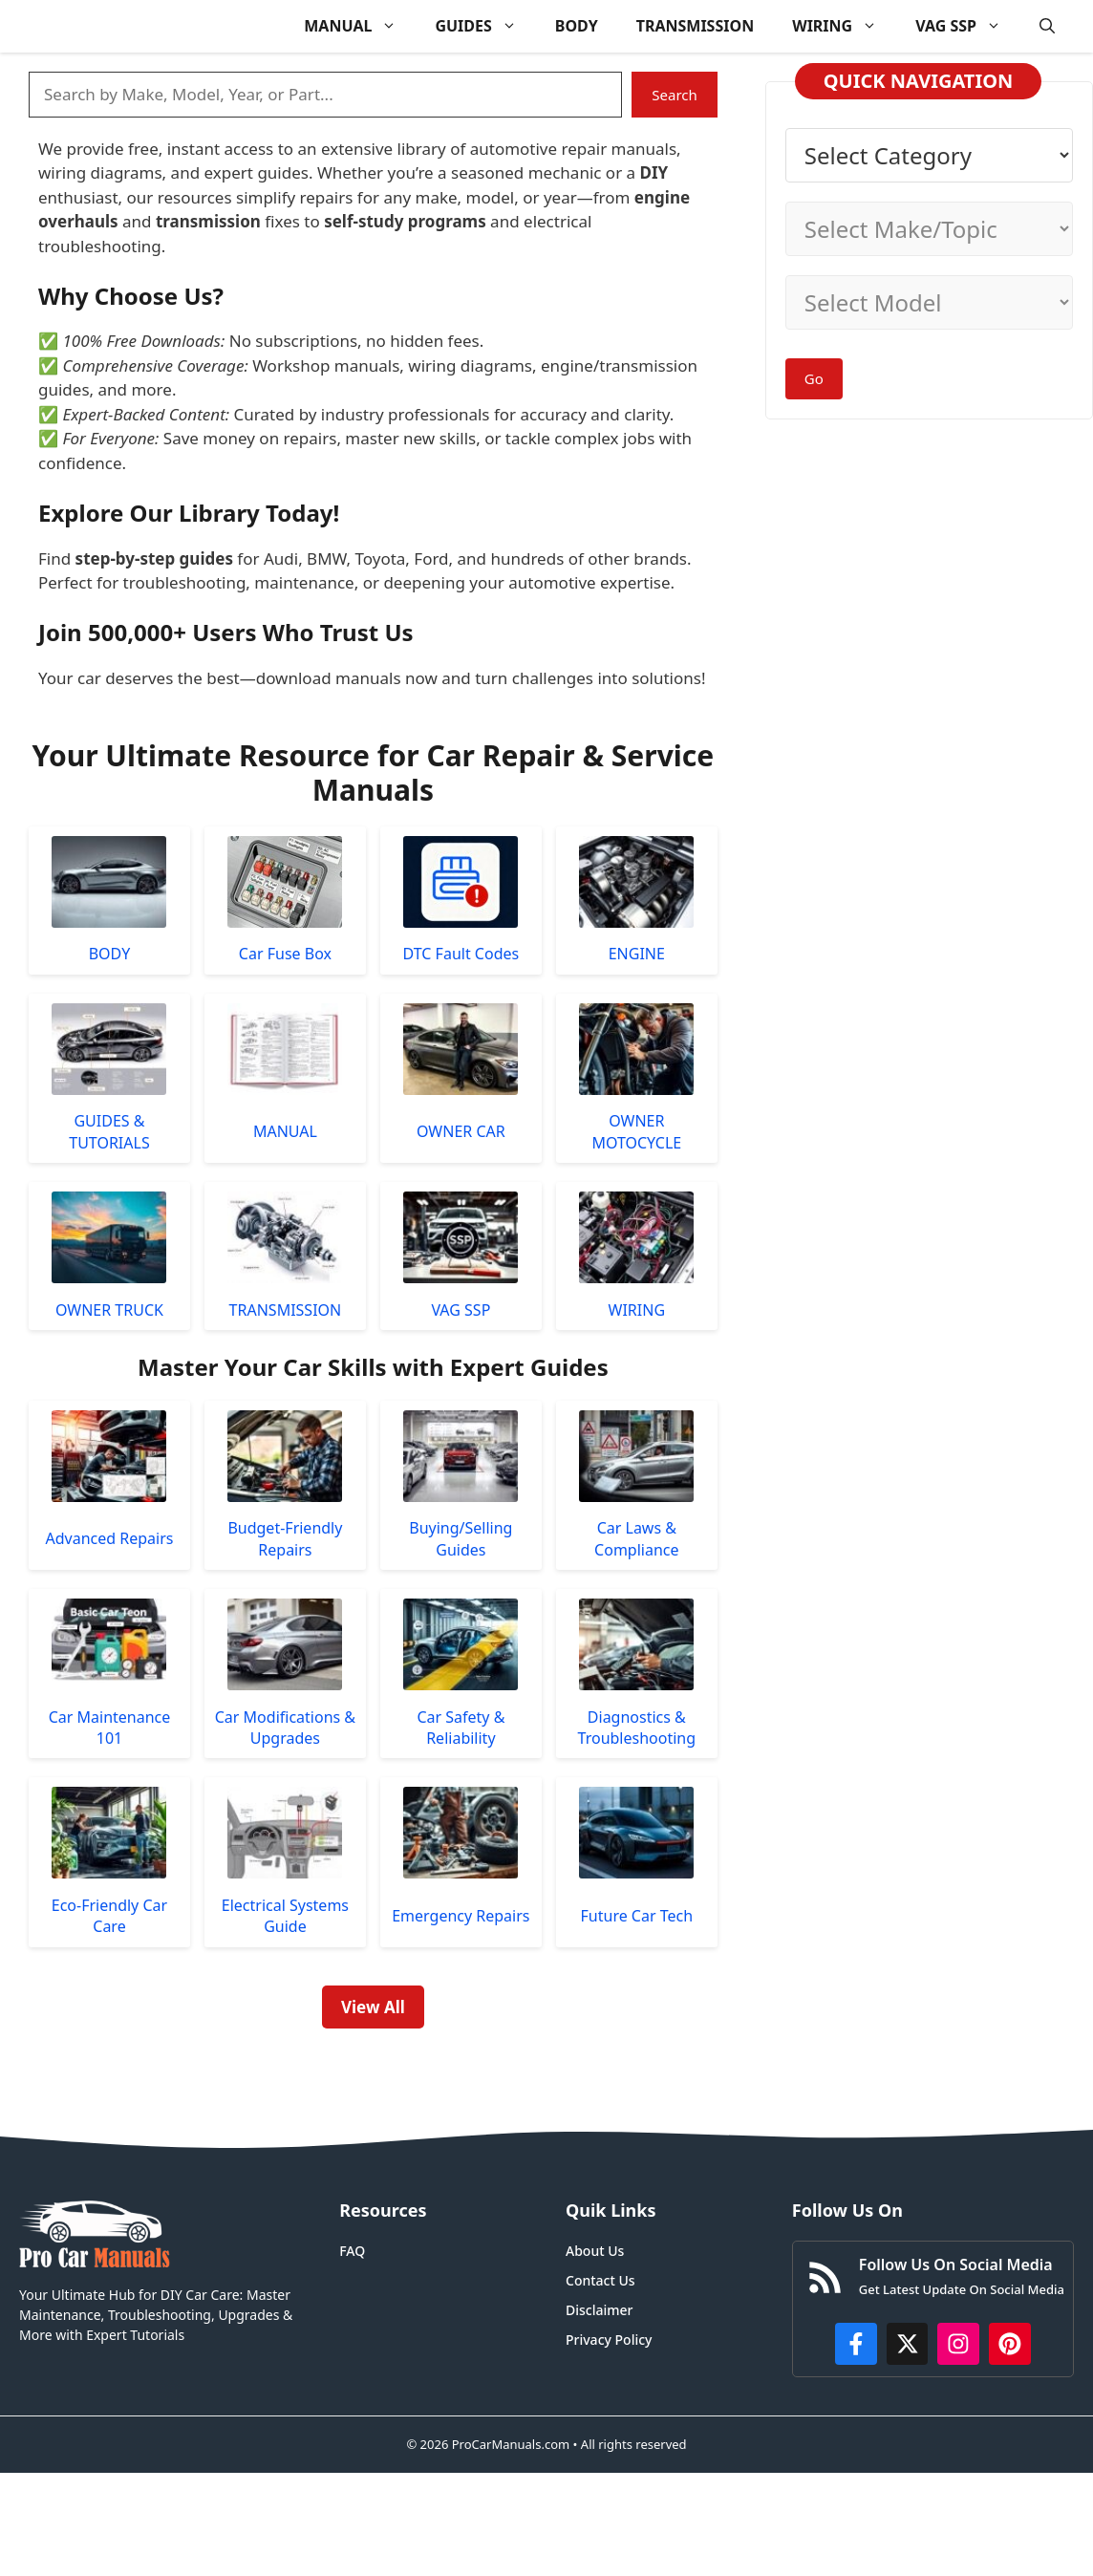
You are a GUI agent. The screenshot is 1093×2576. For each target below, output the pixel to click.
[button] (1047, 26)
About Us (595, 2251)
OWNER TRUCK (109, 1309)
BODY (576, 25)
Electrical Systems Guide (285, 1916)
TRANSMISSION (695, 25)
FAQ (352, 2251)
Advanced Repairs (109, 1538)
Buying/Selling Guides (460, 1538)
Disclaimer (599, 2310)
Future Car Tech (637, 1915)
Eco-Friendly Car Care (109, 1916)
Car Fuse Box (285, 953)
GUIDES (485, 26)
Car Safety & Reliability (460, 1728)
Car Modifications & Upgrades (285, 1728)
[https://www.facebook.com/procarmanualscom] (856, 2344)
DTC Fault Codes (461, 953)
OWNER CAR (461, 1131)
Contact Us (600, 2280)
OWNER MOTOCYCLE (636, 1131)
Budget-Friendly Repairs (284, 1538)
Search (674, 94)
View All (373, 2007)
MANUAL (360, 26)
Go (814, 378)
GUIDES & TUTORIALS (109, 1131)
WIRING (844, 26)
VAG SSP (967, 26)
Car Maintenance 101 (110, 1728)
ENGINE (637, 953)
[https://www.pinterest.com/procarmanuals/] (1010, 2344)
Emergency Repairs (460, 1915)
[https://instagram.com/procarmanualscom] (958, 2344)
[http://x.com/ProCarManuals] (908, 2344)
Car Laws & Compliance (636, 1538)
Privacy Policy (609, 2339)
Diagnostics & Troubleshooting (637, 1728)
